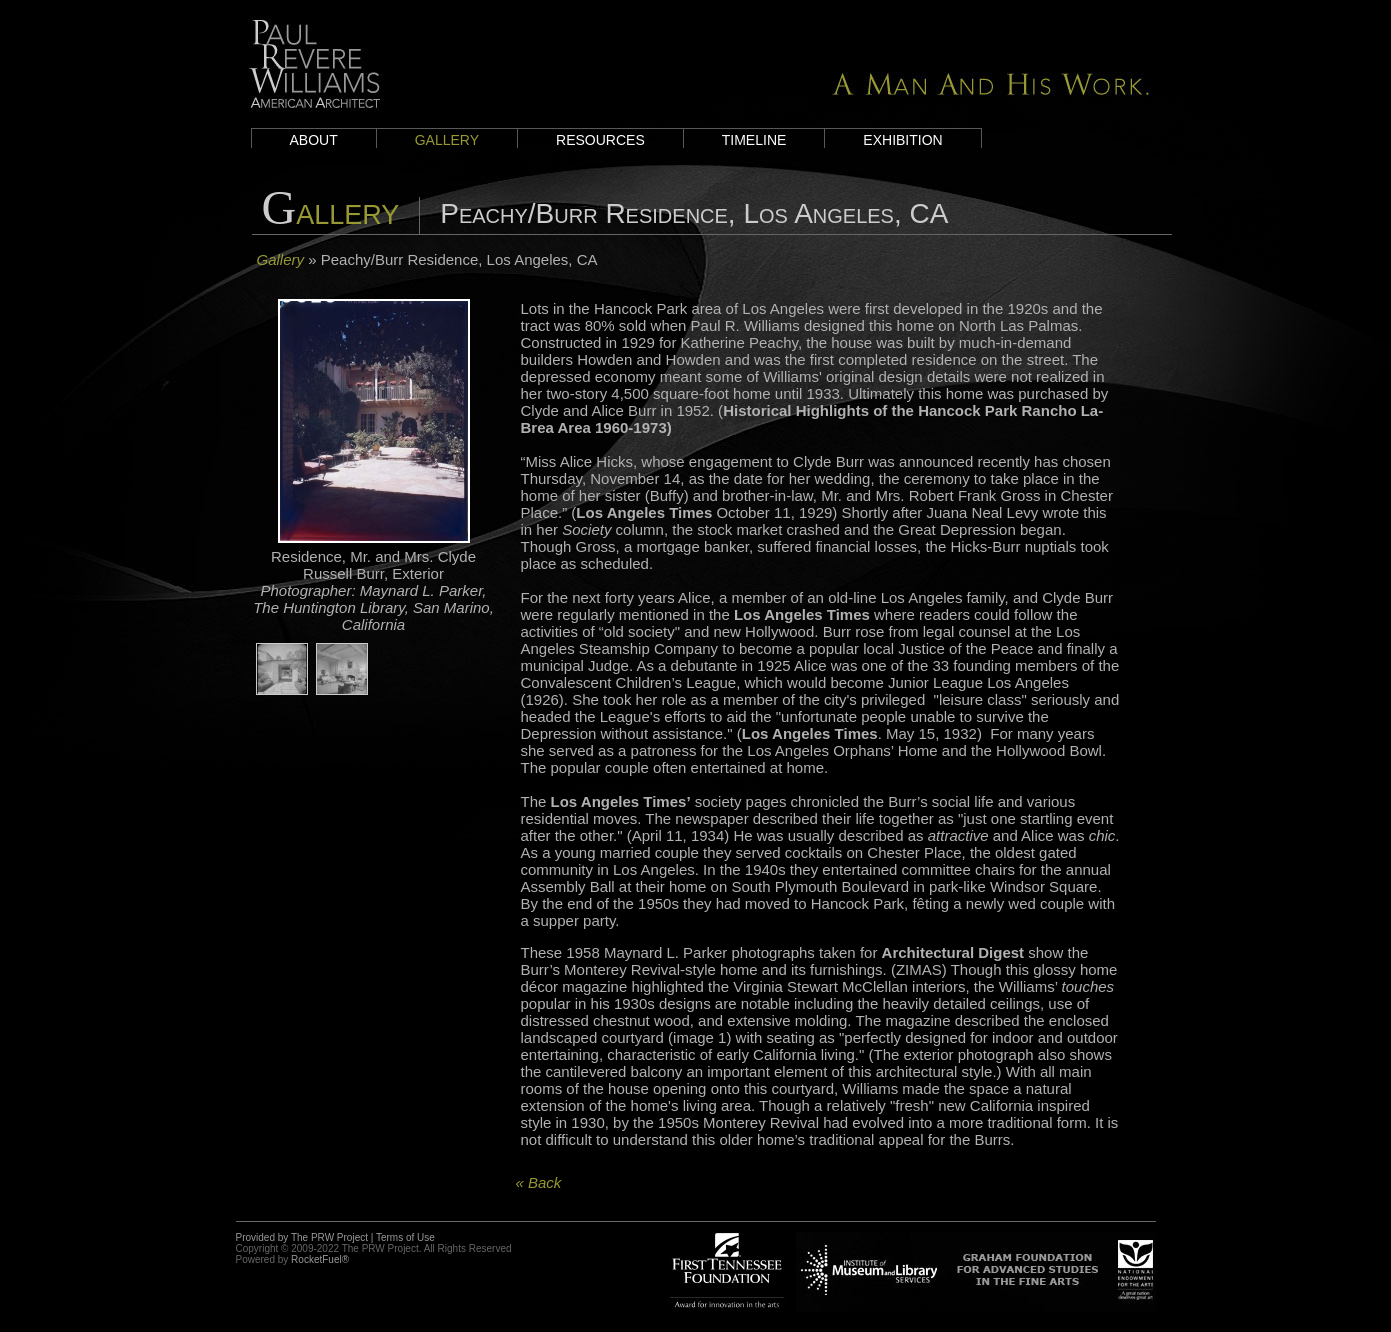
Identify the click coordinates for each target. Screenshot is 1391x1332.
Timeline (754, 140)
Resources (600, 140)
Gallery (447, 140)
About (314, 140)
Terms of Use (405, 1237)
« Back (539, 1182)
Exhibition (902, 140)
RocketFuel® (320, 1259)
